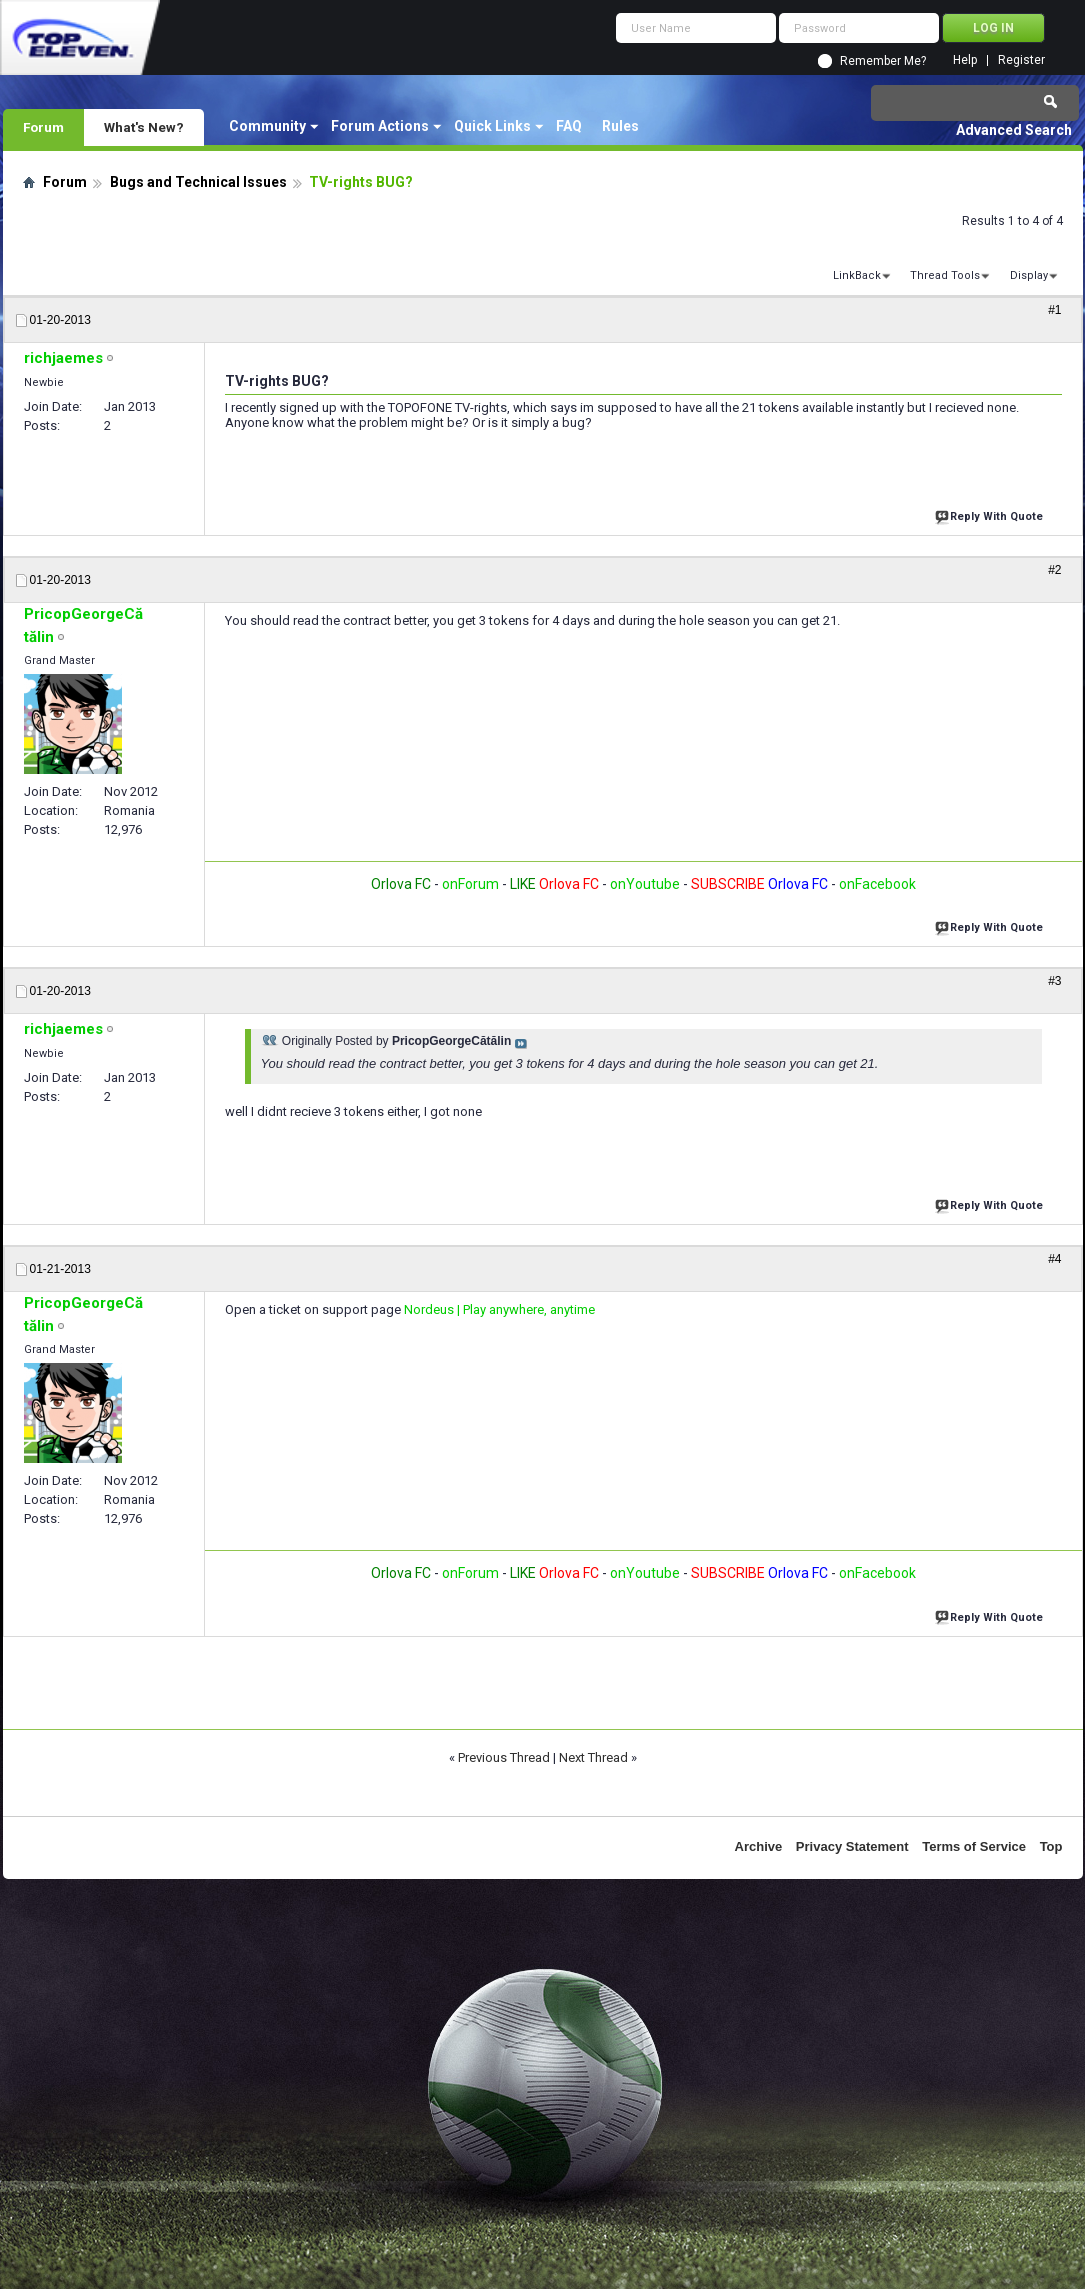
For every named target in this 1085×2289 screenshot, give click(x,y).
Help (965, 60)
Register (1021, 60)
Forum (43, 127)
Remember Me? (883, 61)
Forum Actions (380, 126)
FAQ (569, 126)
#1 (1054, 310)
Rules (620, 126)
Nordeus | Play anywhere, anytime (499, 1309)
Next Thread (593, 1757)
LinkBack (857, 275)
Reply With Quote (991, 514)
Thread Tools (945, 275)
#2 (1054, 570)
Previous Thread (504, 1757)
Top (1051, 1846)
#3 (1054, 981)
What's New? (144, 127)
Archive (759, 1846)
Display (1029, 275)
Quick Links (492, 126)
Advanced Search (1014, 130)
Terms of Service (974, 1846)
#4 (1054, 1259)
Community (267, 126)
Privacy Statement (852, 1846)
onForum (470, 884)
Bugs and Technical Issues (198, 182)
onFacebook (877, 884)
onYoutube (643, 884)
